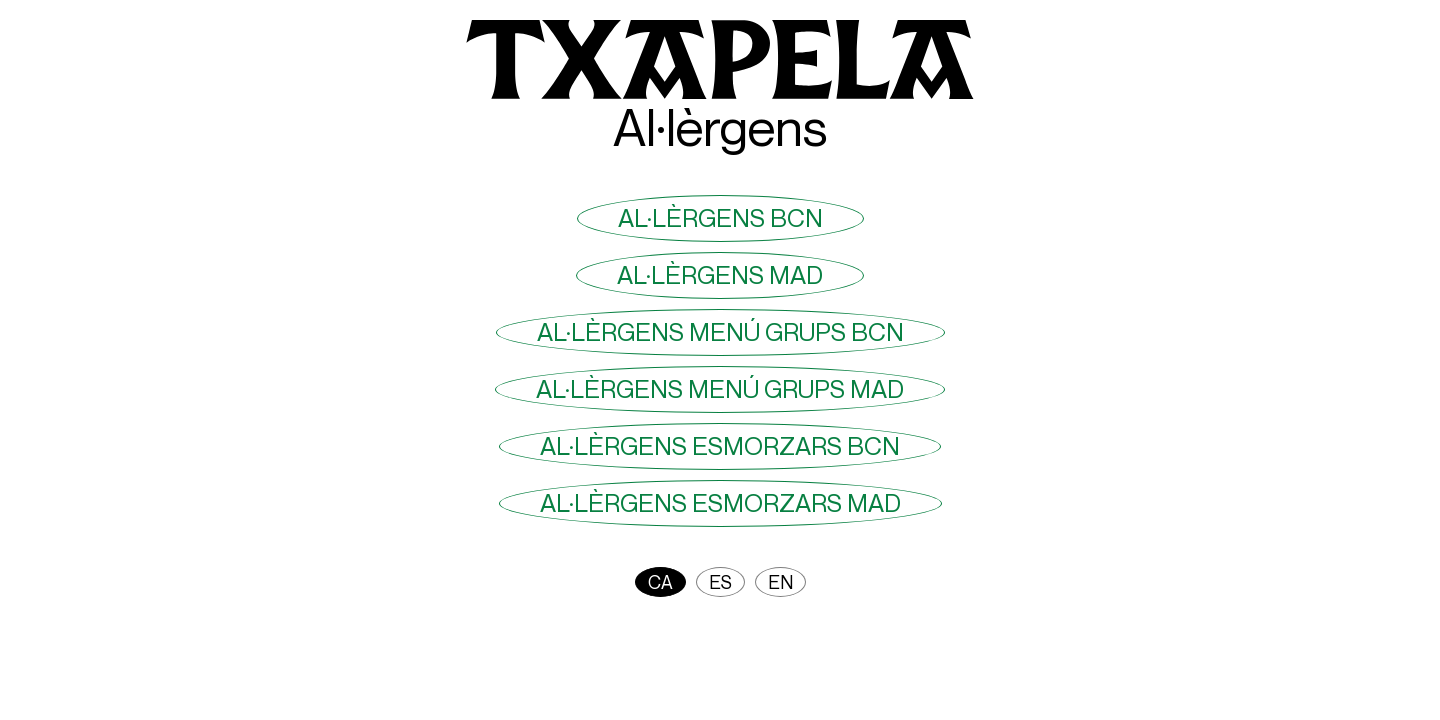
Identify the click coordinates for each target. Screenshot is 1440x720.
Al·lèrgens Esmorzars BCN (720, 446)
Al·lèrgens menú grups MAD (720, 389)
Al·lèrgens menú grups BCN (720, 332)
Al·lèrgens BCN (720, 218)
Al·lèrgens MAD (720, 275)
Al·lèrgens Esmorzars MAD (720, 503)
